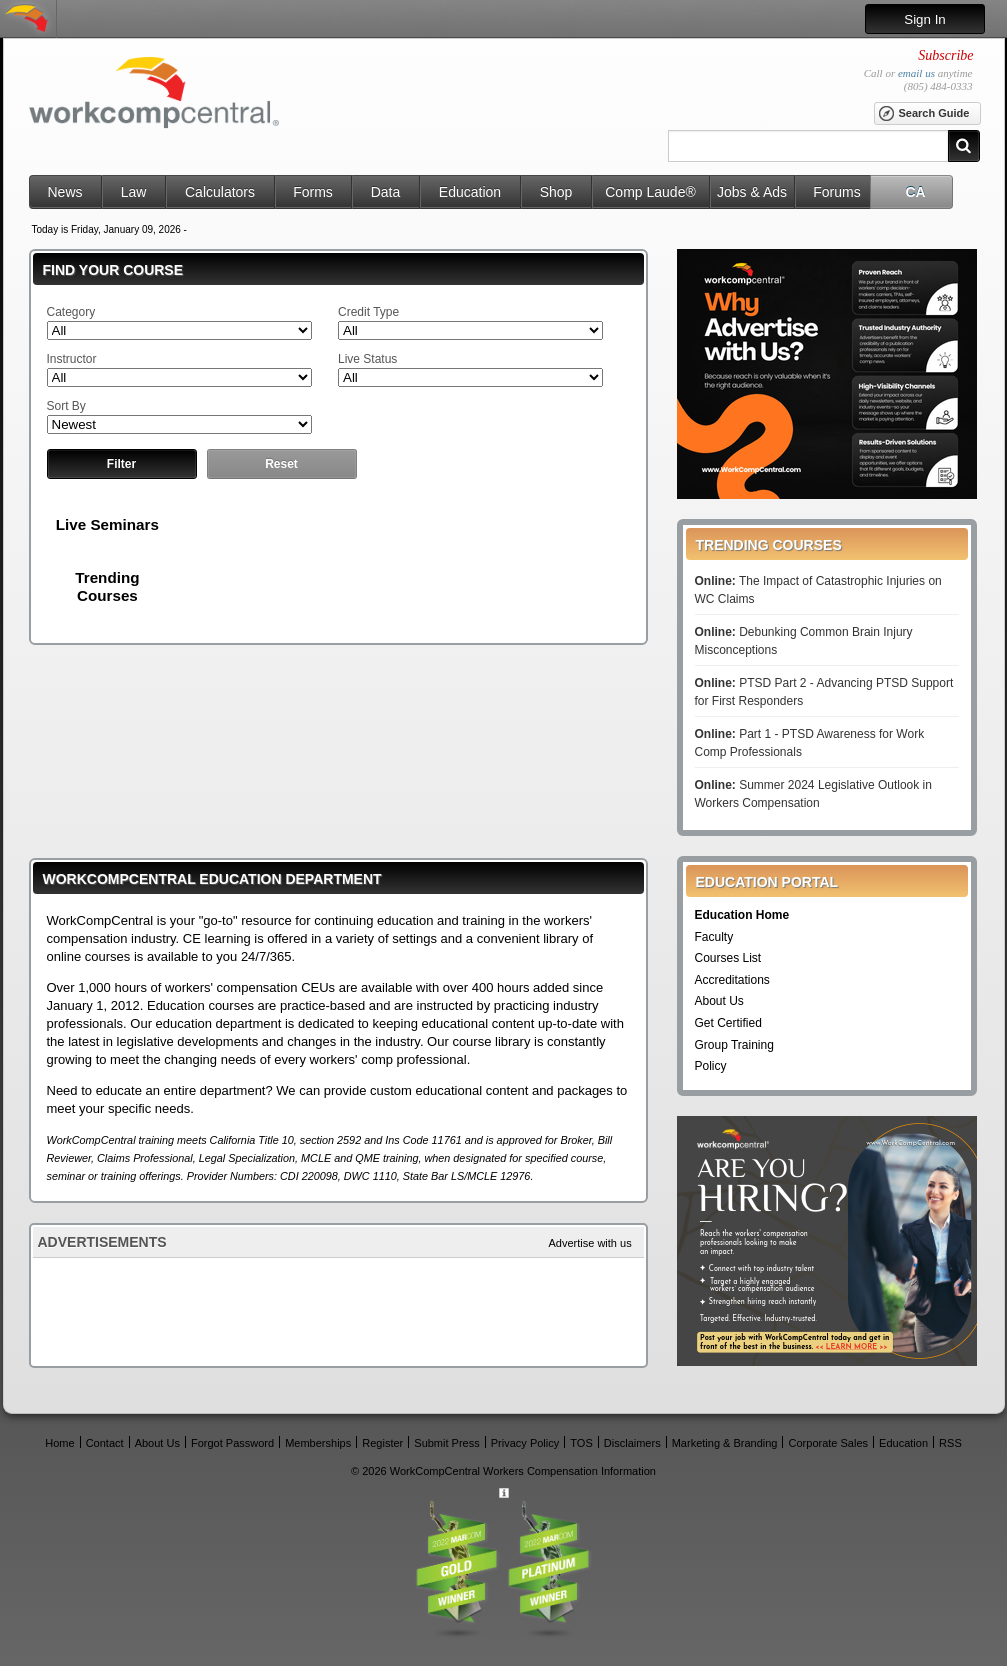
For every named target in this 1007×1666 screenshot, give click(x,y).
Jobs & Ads (752, 192)
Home (59, 1442)
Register (382, 1442)
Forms (313, 192)
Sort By (66, 406)
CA (915, 192)
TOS (581, 1442)
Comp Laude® (650, 192)
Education (470, 192)
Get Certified (728, 1023)
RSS (950, 1442)
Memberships (318, 1442)
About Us (719, 1001)
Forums (836, 192)
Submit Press (446, 1442)
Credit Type (368, 312)
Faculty (714, 937)
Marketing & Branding (725, 1442)
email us (916, 73)
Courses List (728, 958)
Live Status (367, 359)
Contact (105, 1442)
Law (134, 192)
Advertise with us (590, 1243)
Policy (711, 1066)
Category (71, 312)
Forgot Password (232, 1442)
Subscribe (945, 55)
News (64, 192)
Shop (556, 192)
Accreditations (732, 980)
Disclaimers (632, 1442)
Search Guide (923, 114)
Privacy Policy (525, 1442)
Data (386, 192)
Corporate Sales (829, 1442)
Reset (281, 464)
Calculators (220, 192)
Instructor (72, 359)
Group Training (734, 1045)
